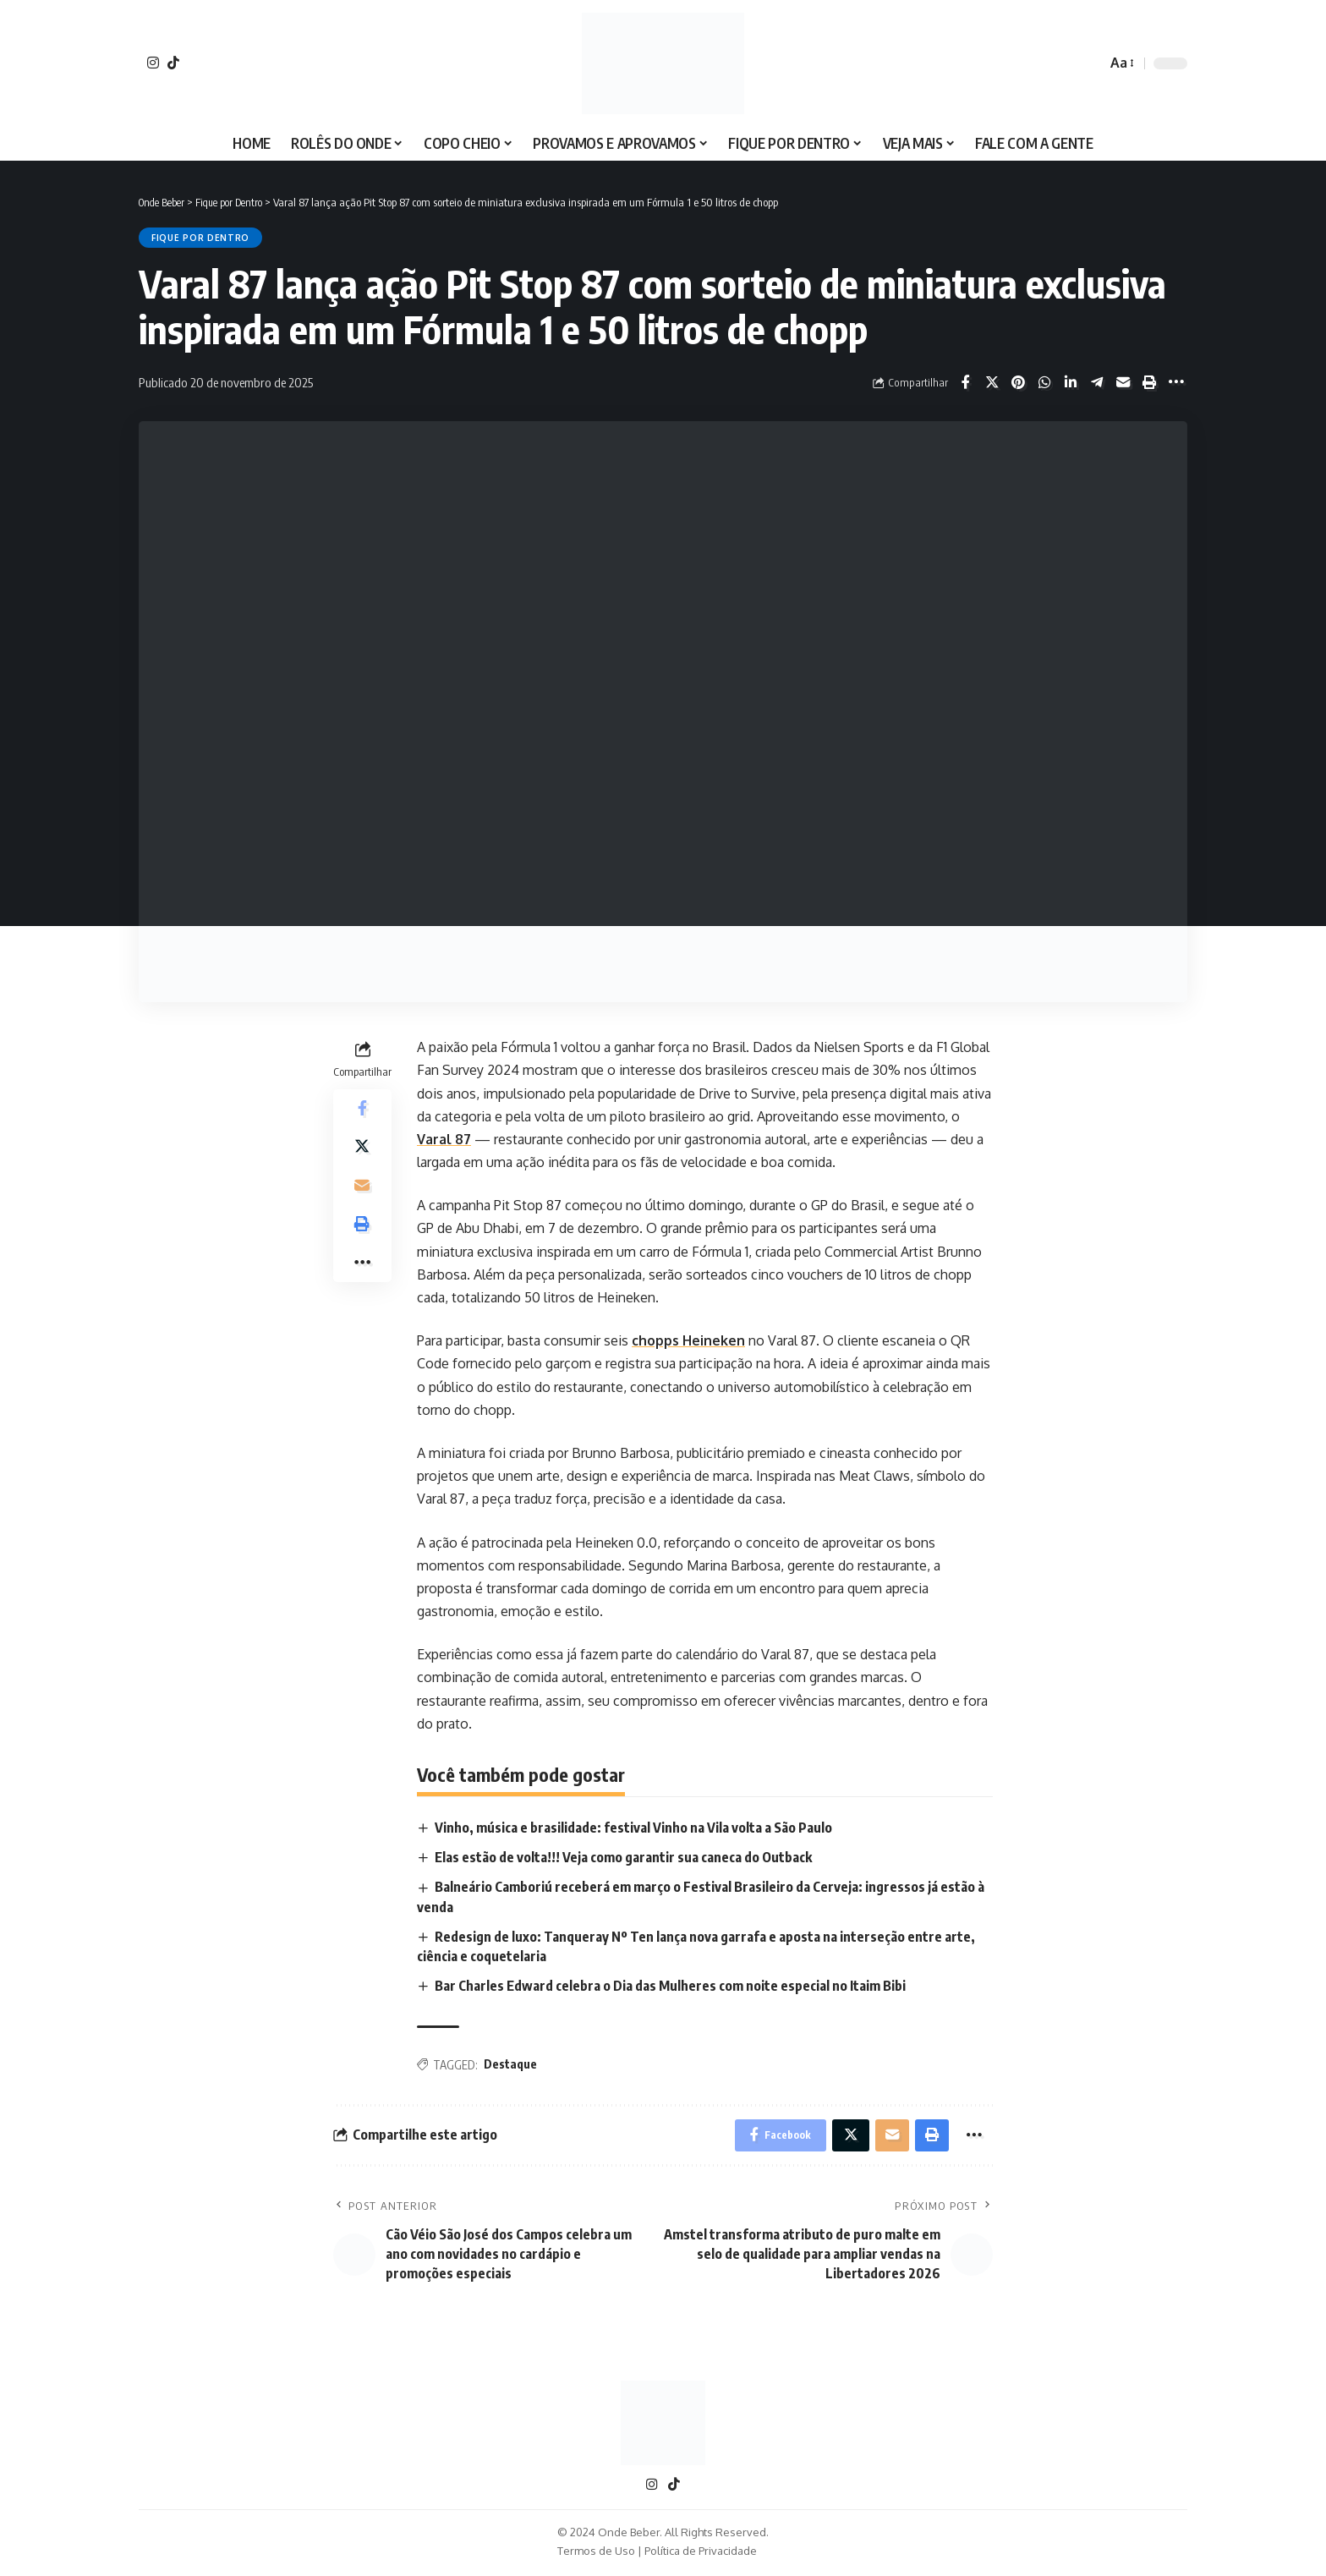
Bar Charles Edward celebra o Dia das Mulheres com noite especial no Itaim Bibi (672, 1986)
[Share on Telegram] (1097, 382)
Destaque (510, 2065)
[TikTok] (173, 62)
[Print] (1149, 382)
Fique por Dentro (200, 238)
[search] (1089, 63)
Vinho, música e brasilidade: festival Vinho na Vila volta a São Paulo (634, 1827)
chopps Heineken (688, 1340)
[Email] (1123, 382)
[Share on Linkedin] (1070, 382)
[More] (1175, 382)
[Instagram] (153, 62)
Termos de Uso (596, 2554)
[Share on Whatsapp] (1044, 382)
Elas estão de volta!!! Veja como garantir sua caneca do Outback (624, 1857)
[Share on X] (992, 382)
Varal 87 (444, 1139)
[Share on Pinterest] (1018, 382)
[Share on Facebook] (966, 382)
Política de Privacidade (700, 2554)
